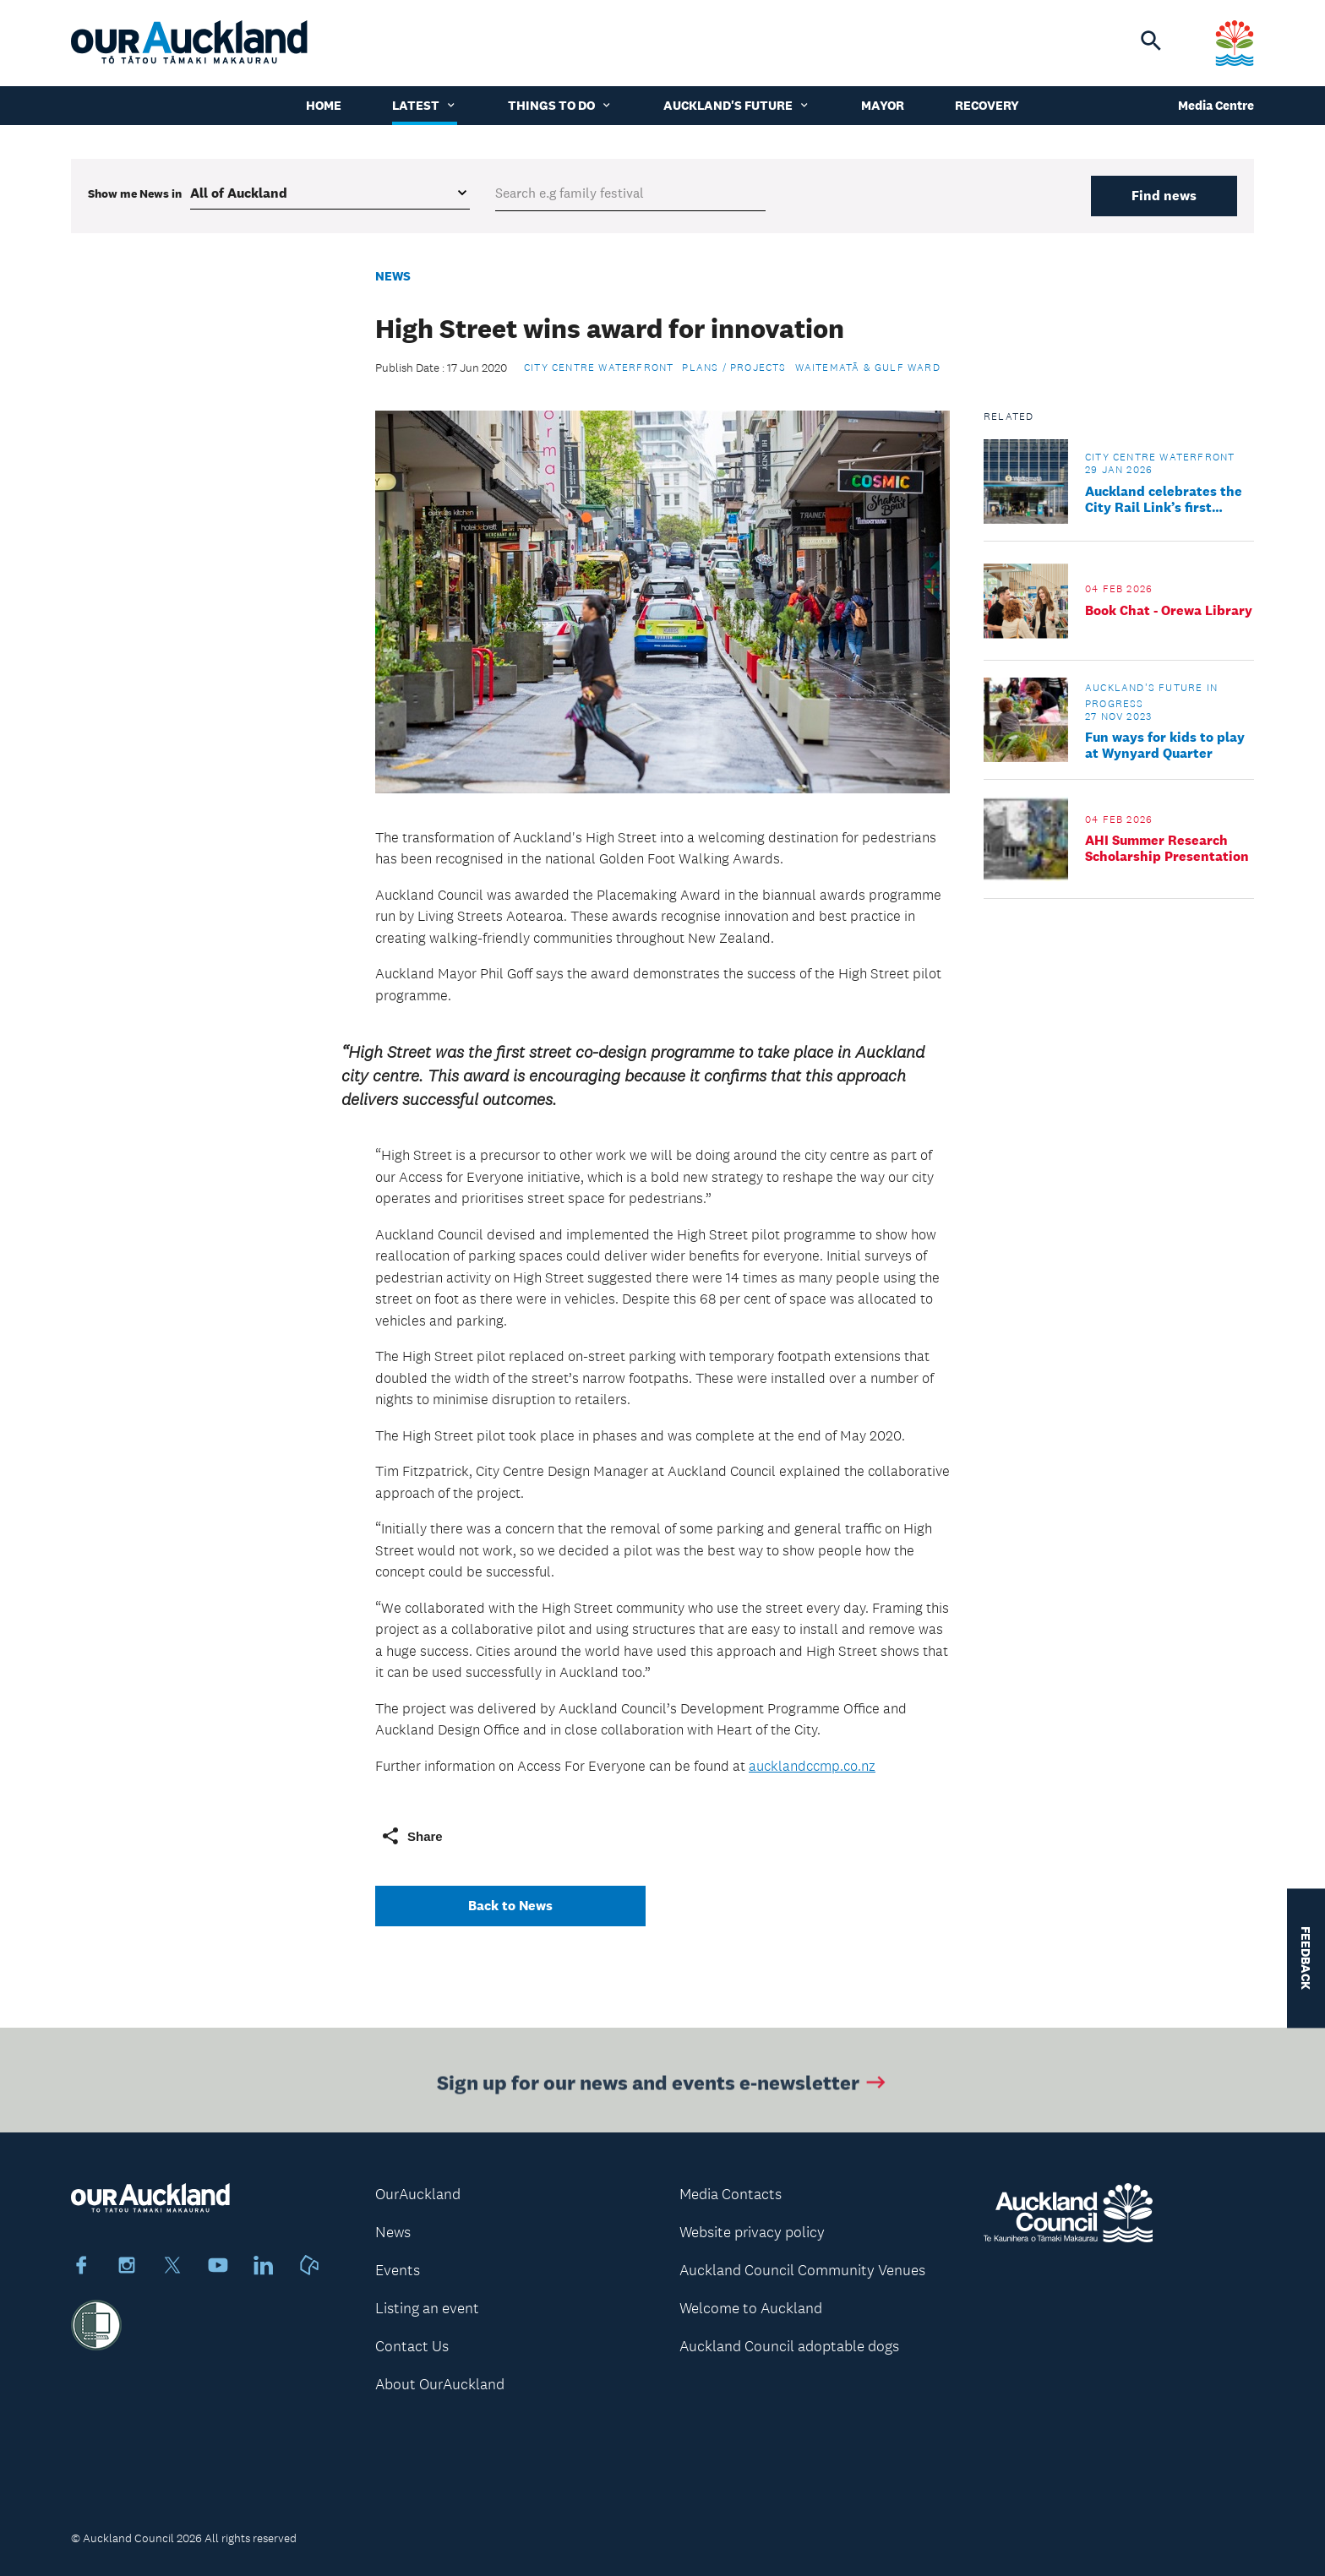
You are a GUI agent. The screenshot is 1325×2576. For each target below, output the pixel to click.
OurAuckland (418, 2194)
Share (411, 1836)
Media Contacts (730, 2194)
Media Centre (1216, 105)
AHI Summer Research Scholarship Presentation (1167, 848)
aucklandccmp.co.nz (812, 1765)
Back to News (510, 1905)
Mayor (882, 105)
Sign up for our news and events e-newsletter (663, 2085)
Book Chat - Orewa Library (1168, 610)
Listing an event (427, 2308)
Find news (1164, 195)
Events (397, 2270)
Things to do (560, 105)
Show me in (135, 193)
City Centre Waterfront (598, 367)
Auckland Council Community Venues (802, 2270)
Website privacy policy (752, 2232)
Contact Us (412, 2346)
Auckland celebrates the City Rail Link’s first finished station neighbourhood (1163, 499)
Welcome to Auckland (750, 2308)
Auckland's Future (736, 105)
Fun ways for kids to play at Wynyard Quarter (1165, 745)
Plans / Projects (734, 367)
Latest (424, 105)
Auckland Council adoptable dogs (789, 2346)
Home (323, 105)
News (393, 276)
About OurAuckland (439, 2384)
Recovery (987, 105)
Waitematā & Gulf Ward (868, 367)
